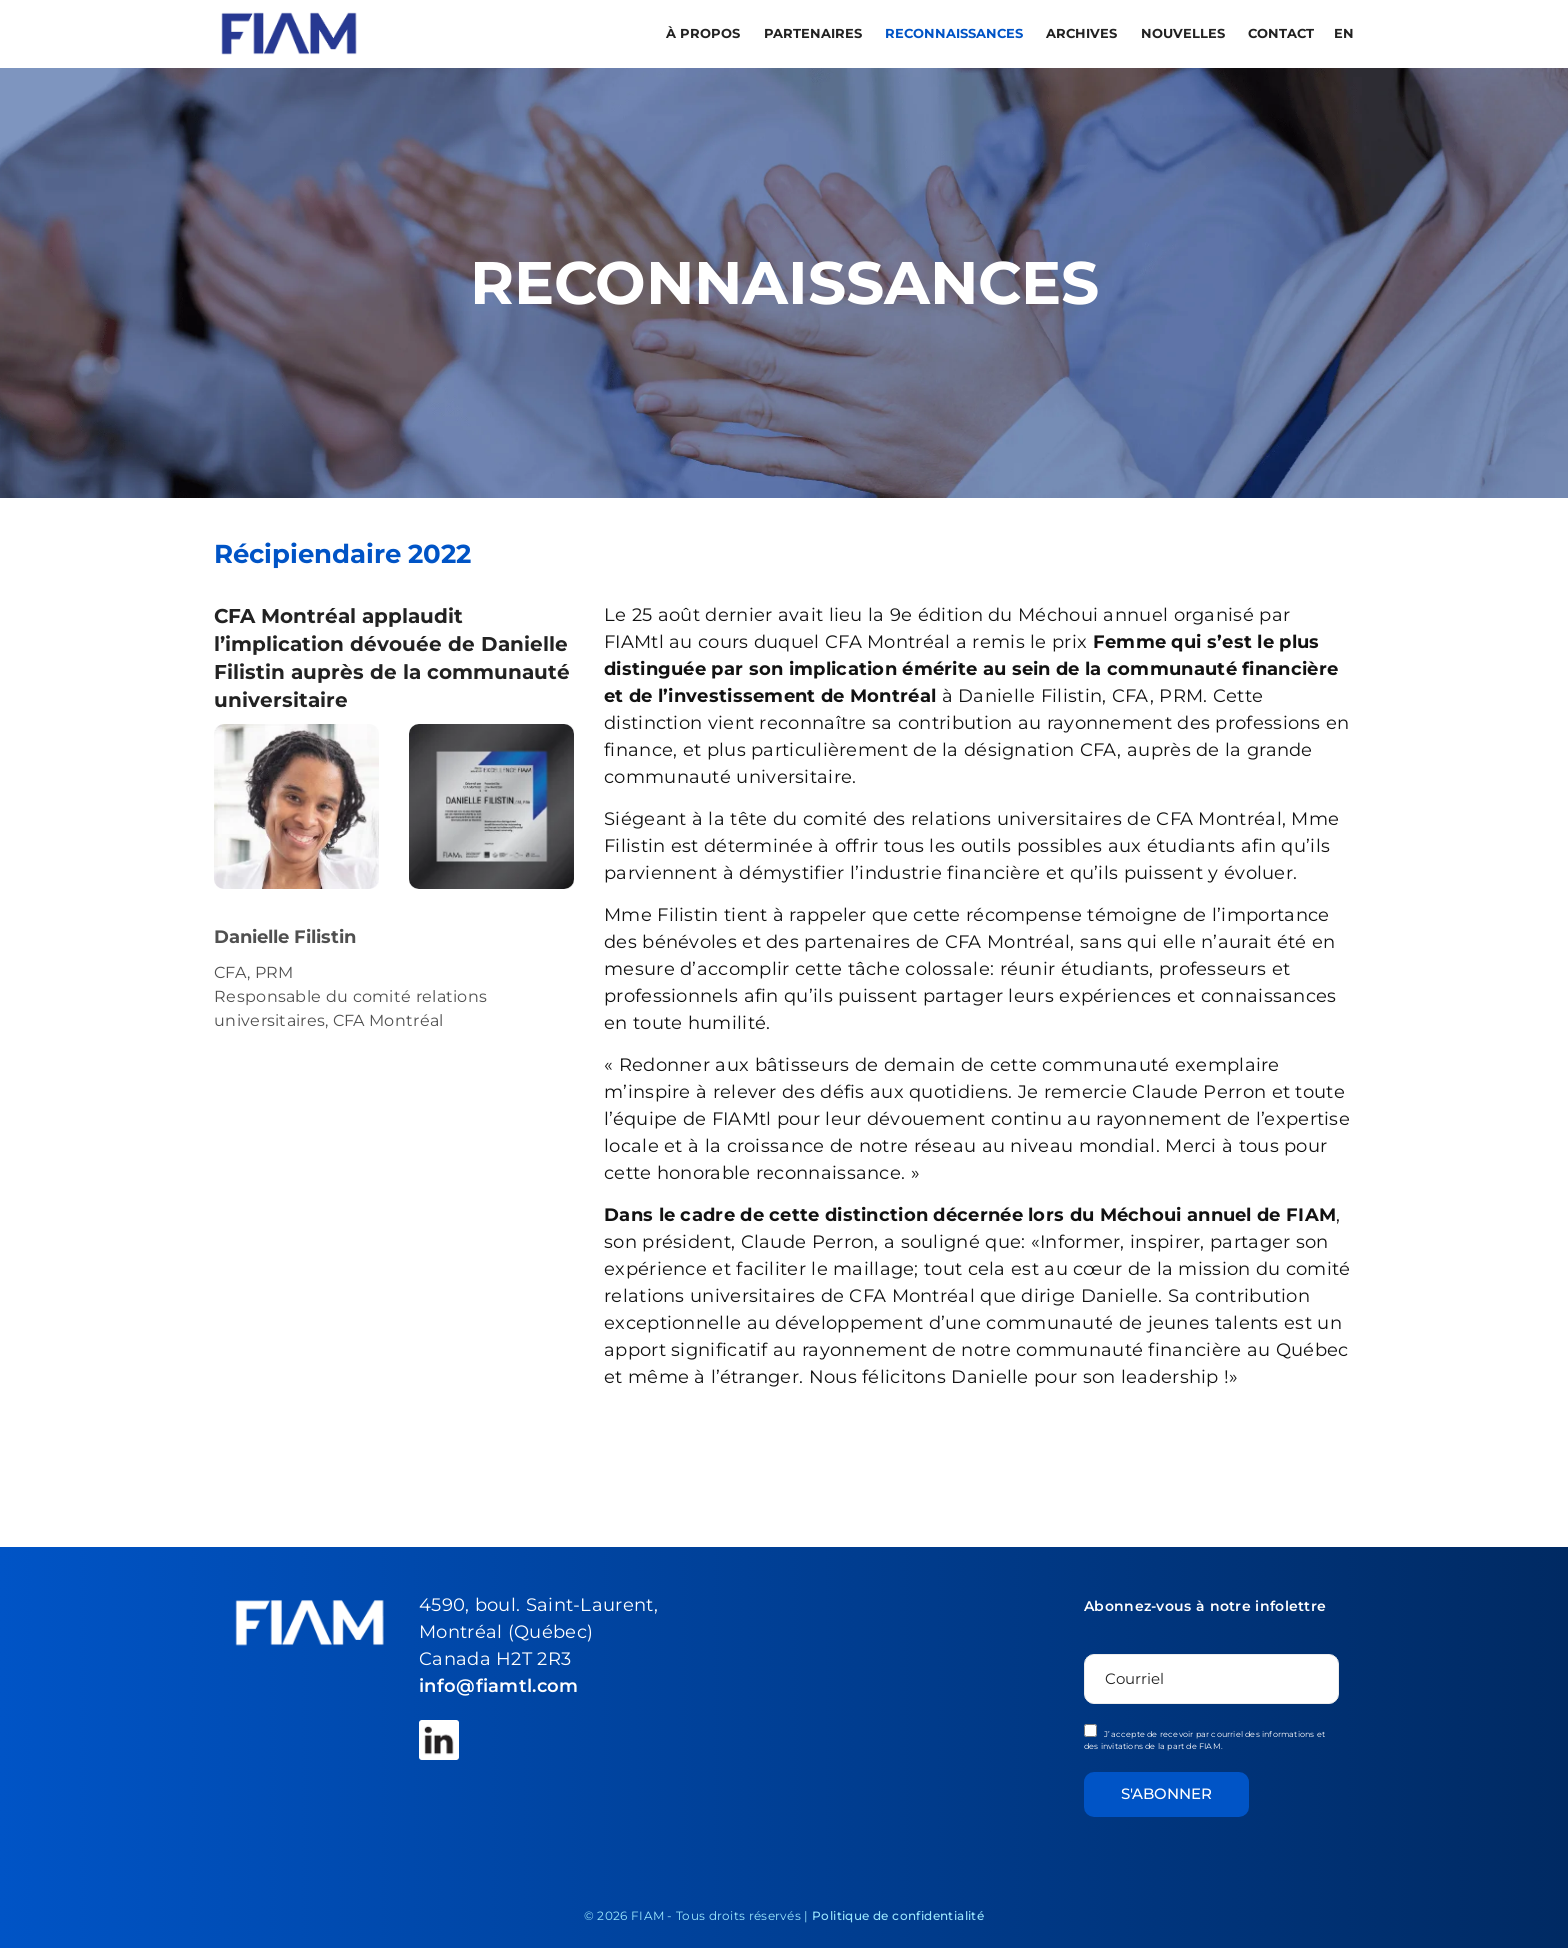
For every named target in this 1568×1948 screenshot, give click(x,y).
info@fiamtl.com (499, 1686)
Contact (1281, 33)
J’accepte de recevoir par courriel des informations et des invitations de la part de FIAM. (1204, 1737)
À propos (705, 33)
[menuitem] (1342, 33)
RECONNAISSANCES (956, 33)
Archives (1083, 33)
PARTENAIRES (815, 33)
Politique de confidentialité (898, 1915)
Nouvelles (1185, 33)
